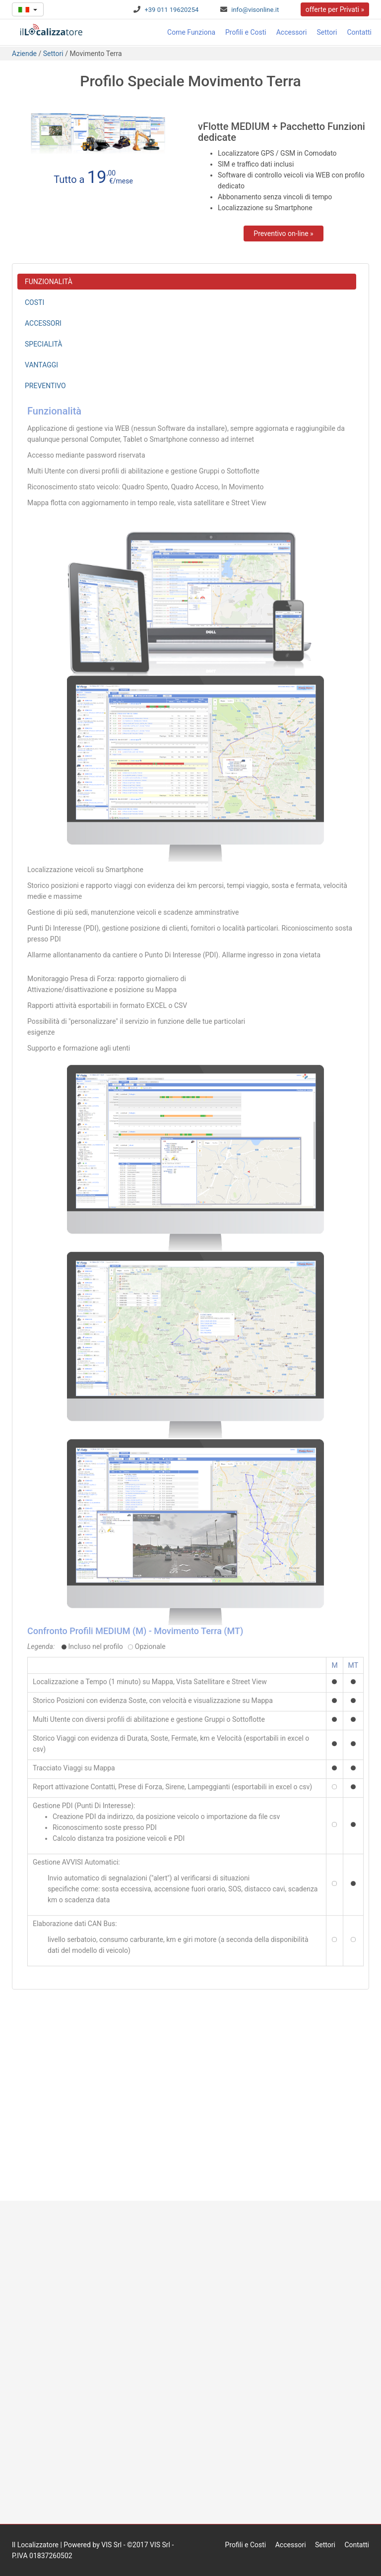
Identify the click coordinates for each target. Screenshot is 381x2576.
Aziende (24, 54)
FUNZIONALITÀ (48, 282)
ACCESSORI (43, 323)
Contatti (359, 32)
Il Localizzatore (35, 2545)
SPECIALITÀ (43, 344)
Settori (327, 32)
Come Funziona (191, 32)
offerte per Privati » (335, 9)
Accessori (291, 32)
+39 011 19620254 (171, 9)
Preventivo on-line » (283, 233)
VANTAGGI (41, 365)
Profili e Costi (245, 32)
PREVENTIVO (45, 386)
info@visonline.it (255, 9)
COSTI (34, 302)
